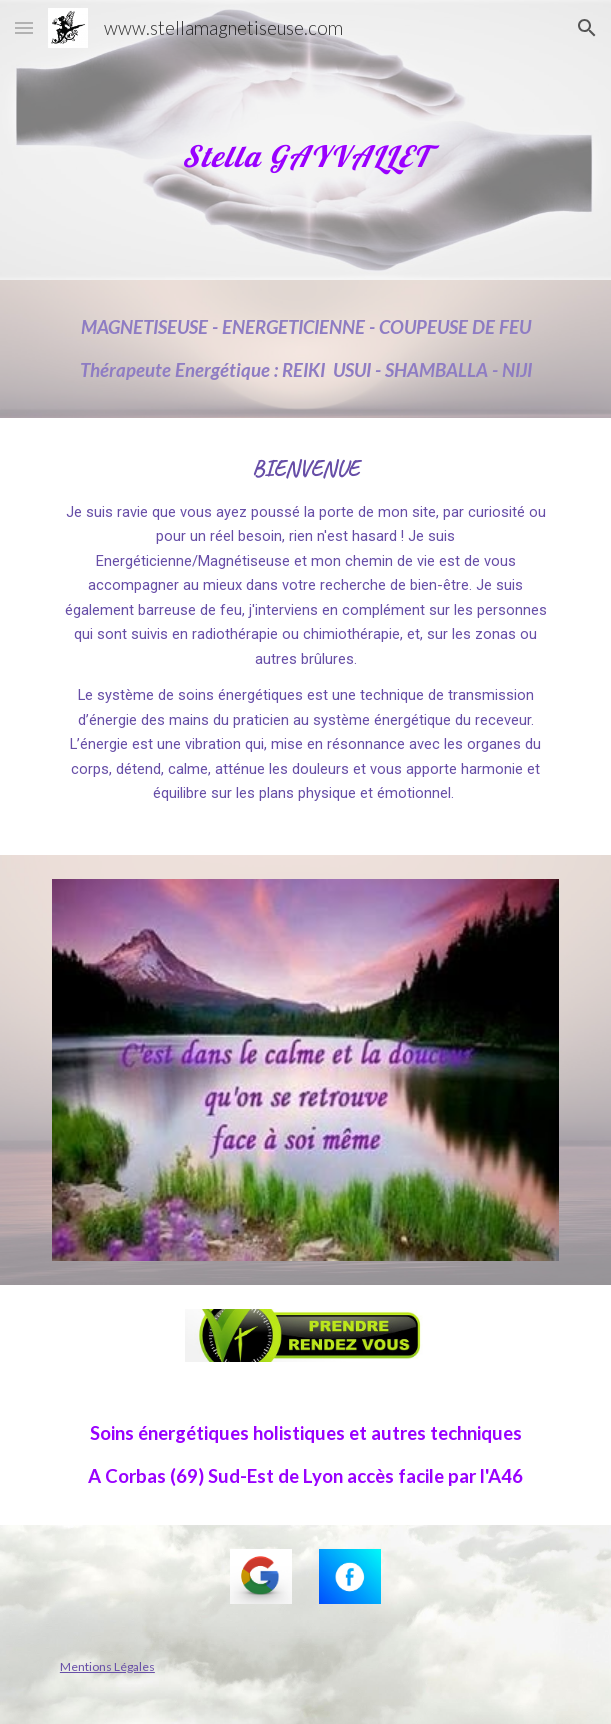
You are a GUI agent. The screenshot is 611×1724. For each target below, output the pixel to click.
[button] (24, 27)
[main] (305, 140)
